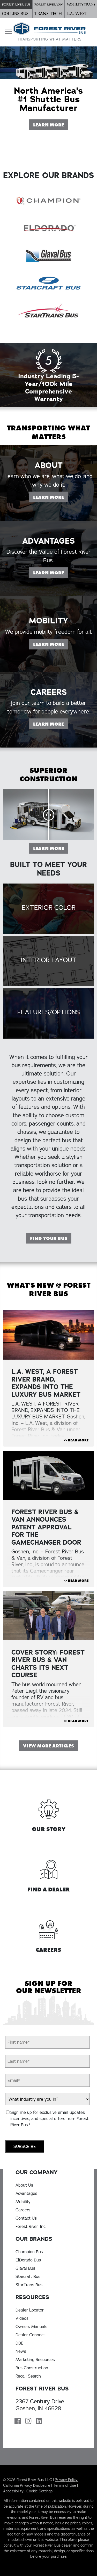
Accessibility (13, 2491)
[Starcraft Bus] (48, 283)
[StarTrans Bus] (48, 310)
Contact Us (26, 2218)
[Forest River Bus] (16, 4)
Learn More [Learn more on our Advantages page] (50, 597)
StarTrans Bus (29, 2284)
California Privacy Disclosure (26, 2485)
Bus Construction (32, 2367)
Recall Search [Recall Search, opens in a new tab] (28, 2376)
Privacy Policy (66, 2479)
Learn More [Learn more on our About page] (50, 522)
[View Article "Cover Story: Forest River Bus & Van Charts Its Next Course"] (48, 1615)
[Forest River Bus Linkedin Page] (39, 2422)
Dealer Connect (30, 2334)
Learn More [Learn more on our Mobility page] (50, 668)
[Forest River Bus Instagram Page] (28, 2422)
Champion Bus (29, 2251)
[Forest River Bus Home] (49, 32)
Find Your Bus (48, 1238)
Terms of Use (64, 2485)
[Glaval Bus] (48, 255)
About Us (24, 2185)
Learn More (50, 848)
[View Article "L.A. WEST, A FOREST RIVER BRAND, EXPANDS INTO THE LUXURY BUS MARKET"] (48, 1335)
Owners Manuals (31, 2326)
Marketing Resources (35, 2359)
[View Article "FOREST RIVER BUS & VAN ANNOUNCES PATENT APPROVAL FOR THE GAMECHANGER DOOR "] (48, 1475)
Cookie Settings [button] (39, 2491)
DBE (20, 2343)
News (21, 2351)
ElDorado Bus (28, 2259)
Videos (22, 2318)
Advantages (26, 2193)
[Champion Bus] (48, 200)
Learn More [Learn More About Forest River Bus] (50, 124)
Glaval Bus (25, 2268)
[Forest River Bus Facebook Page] (17, 2422)
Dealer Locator (30, 2310)
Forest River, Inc (31, 2226)
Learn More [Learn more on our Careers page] (50, 748)
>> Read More (76, 1440)
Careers (23, 2209)
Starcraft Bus (28, 2276)
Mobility (23, 2201)
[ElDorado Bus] (48, 227)
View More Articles (48, 1745)
